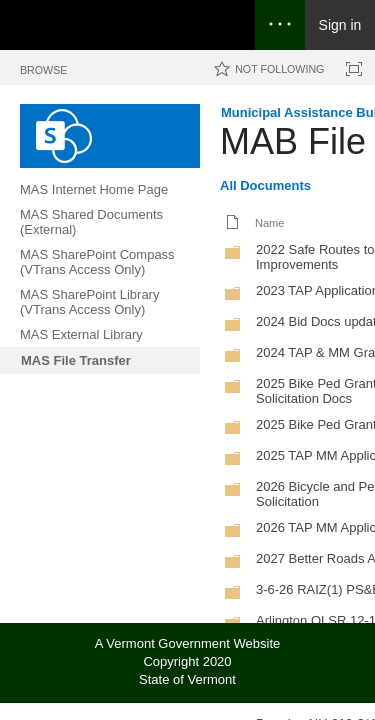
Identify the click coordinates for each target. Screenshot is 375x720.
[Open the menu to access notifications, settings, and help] (280, 25)
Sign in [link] (340, 25)
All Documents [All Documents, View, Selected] (265, 185)
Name (269, 223)
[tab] (43, 66)
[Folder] (233, 256)
